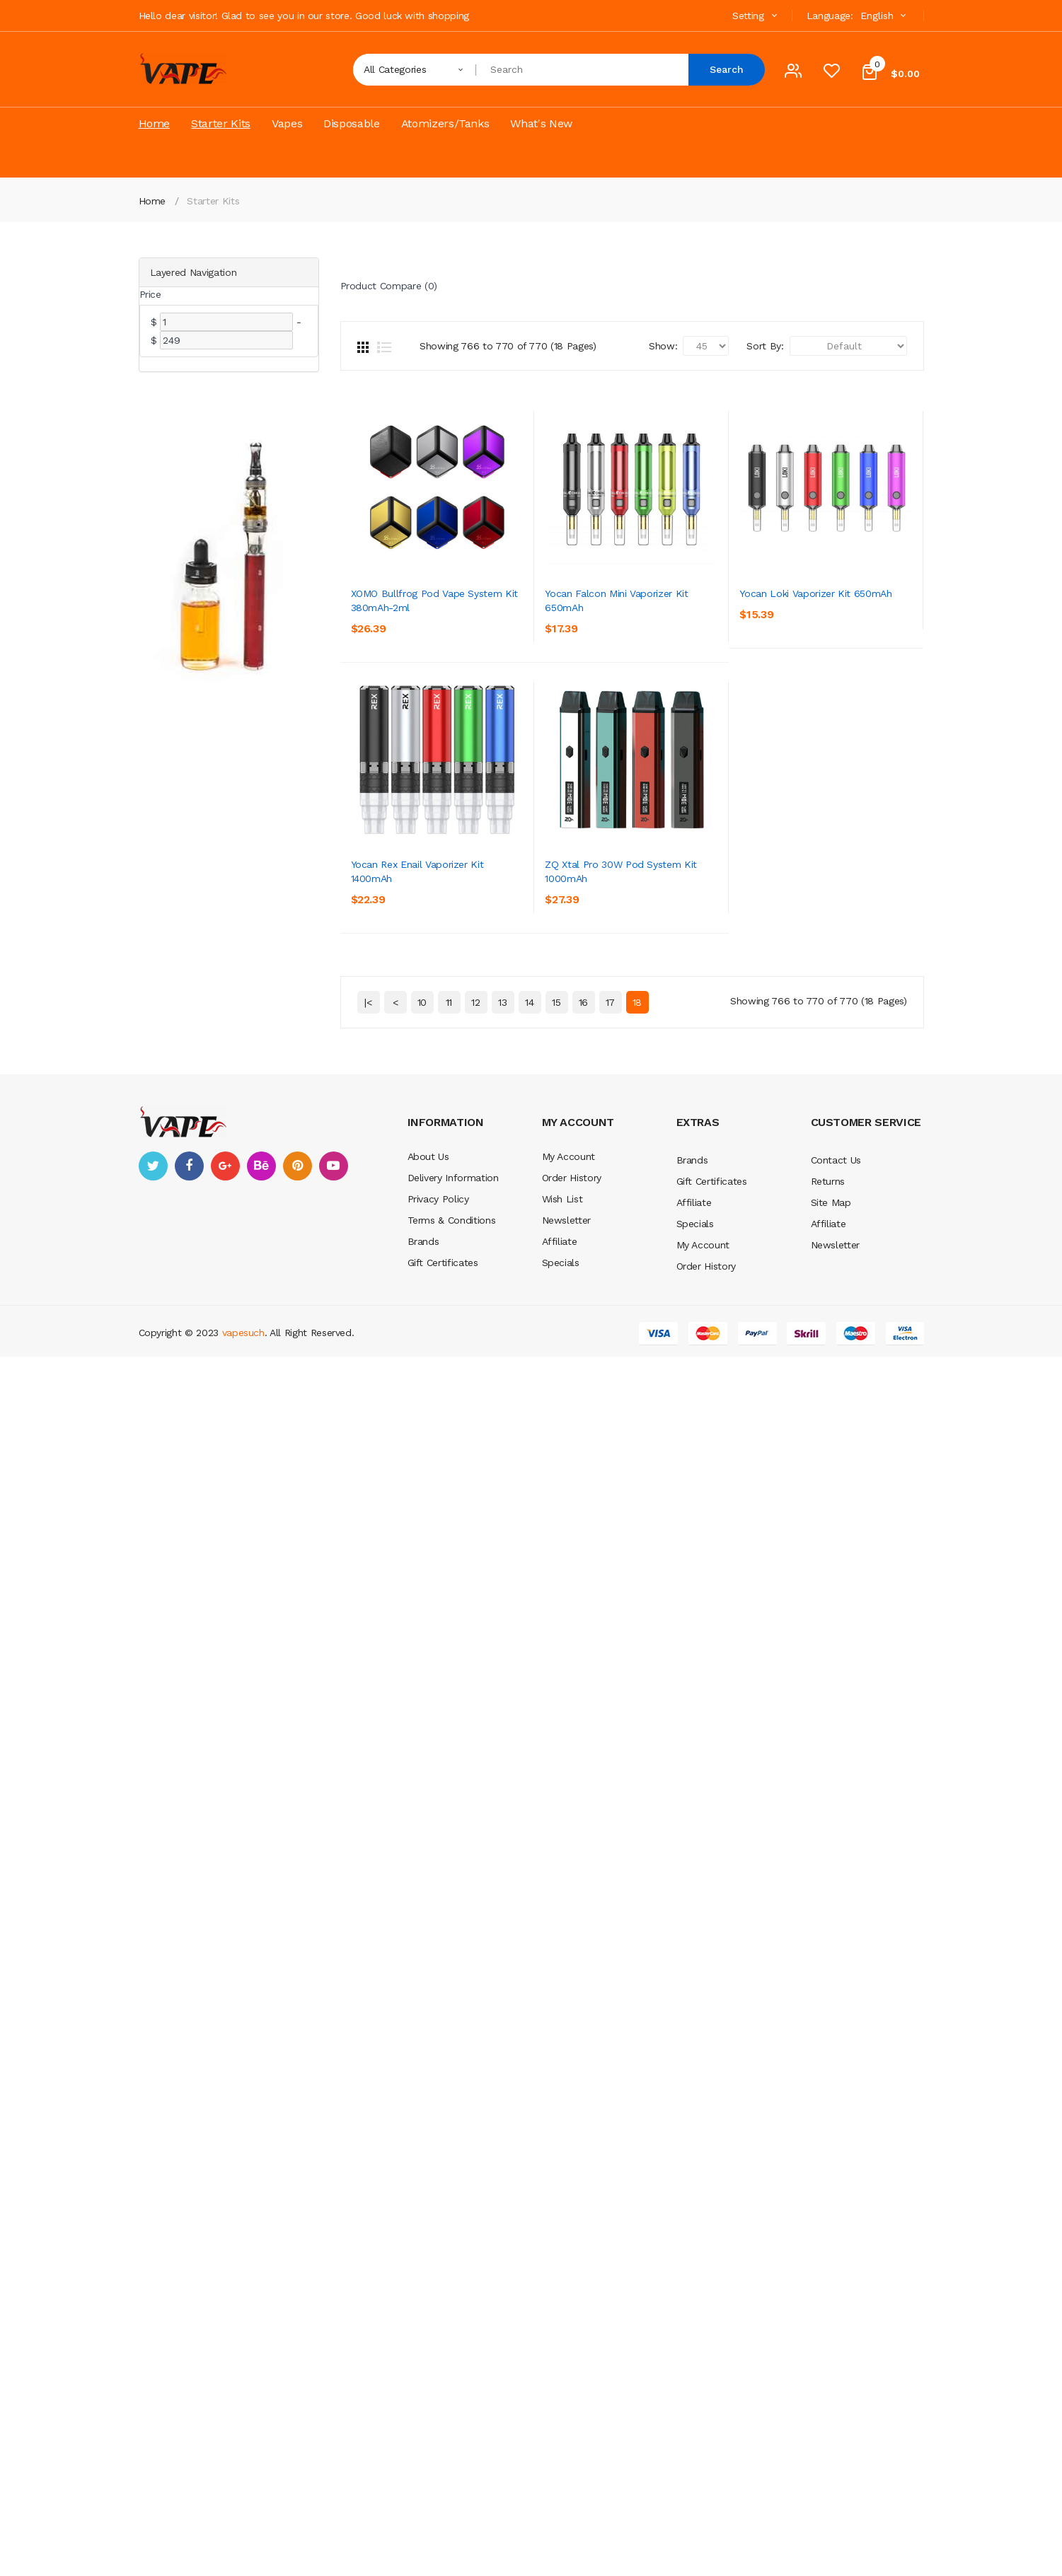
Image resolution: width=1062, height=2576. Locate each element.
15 (556, 1286)
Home (152, 201)
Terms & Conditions (452, 1504)
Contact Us (836, 1444)
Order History (571, 1462)
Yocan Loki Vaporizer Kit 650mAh (427, 882)
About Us (428, 1440)
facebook (189, 1450)
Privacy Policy (438, 1483)
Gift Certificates (443, 1547)
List (384, 347)
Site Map (831, 1486)
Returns (828, 1465)
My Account (569, 1440)
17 (610, 1286)
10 (422, 1286)
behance (261, 1450)
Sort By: (764, 346)
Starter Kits (213, 201)
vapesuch (243, 1617)
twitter (153, 1450)
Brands (423, 1525)
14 (529, 1286)
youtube (333, 1450)
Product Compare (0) (388, 285)
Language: (830, 15)
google (225, 1450)
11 (449, 1286)
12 (475, 1286)
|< (367, 1286)
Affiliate (559, 1525)
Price (150, 294)
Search (727, 69)
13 (502, 1286)
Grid (363, 347)
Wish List (562, 1483)
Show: (663, 346)
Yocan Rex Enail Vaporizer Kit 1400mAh (440, 1148)
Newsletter (566, 1504)
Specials (560, 1547)
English (885, 15)
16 (583, 1286)
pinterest (297, 1450)
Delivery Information (453, 1462)
